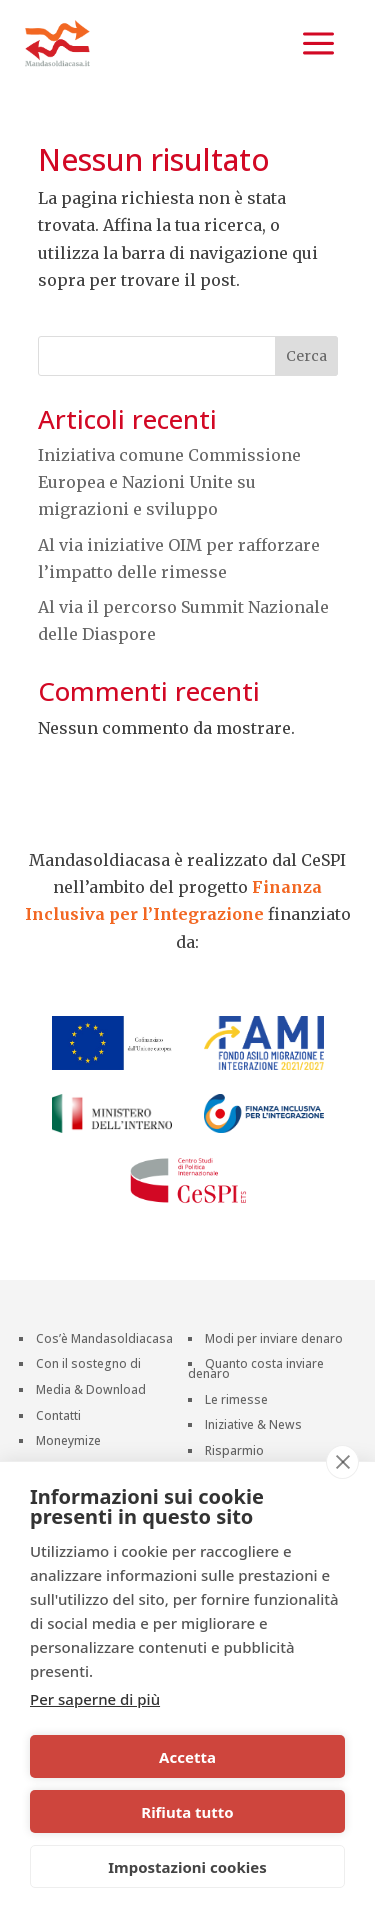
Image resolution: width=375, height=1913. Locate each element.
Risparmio (234, 1452)
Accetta (187, 1757)
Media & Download (91, 1391)
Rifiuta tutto (187, 1812)
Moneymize (68, 1442)
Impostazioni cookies (187, 1867)
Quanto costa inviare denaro (256, 1370)
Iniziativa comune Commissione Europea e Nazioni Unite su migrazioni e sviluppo (169, 482)
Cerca (306, 356)
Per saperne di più (95, 1699)
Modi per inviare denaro (274, 1340)
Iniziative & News (253, 1426)
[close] (342, 1462)
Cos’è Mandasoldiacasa (104, 1340)
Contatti (58, 1417)
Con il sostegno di (88, 1365)
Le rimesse (236, 1401)
